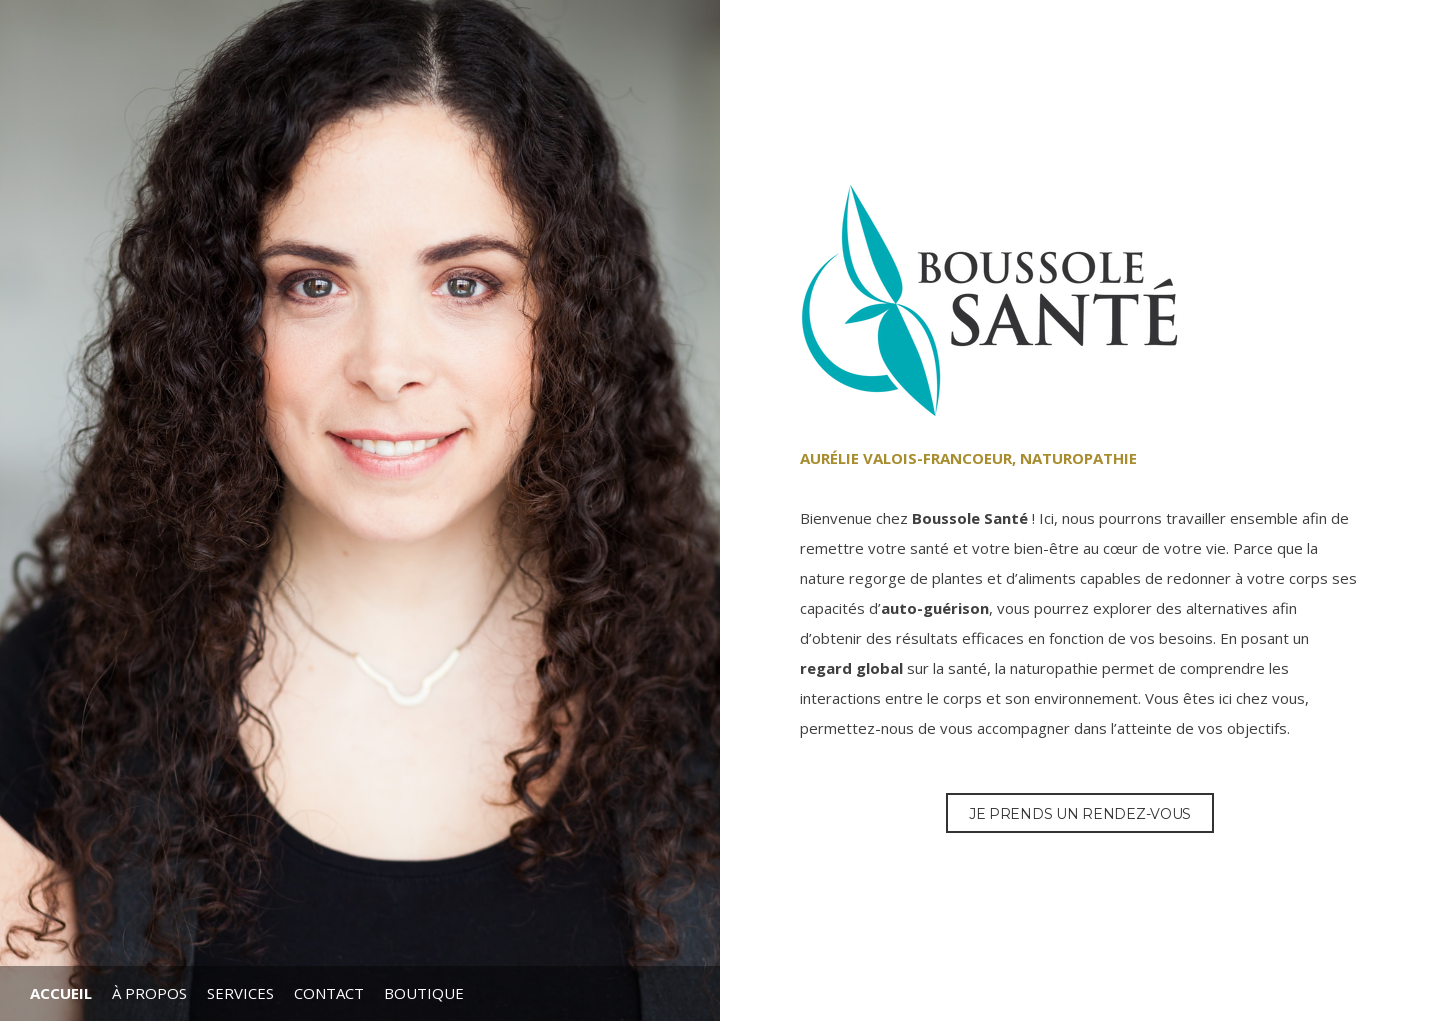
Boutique (424, 993)
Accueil (61, 993)
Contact (329, 993)
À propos (149, 993)
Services (240, 993)
